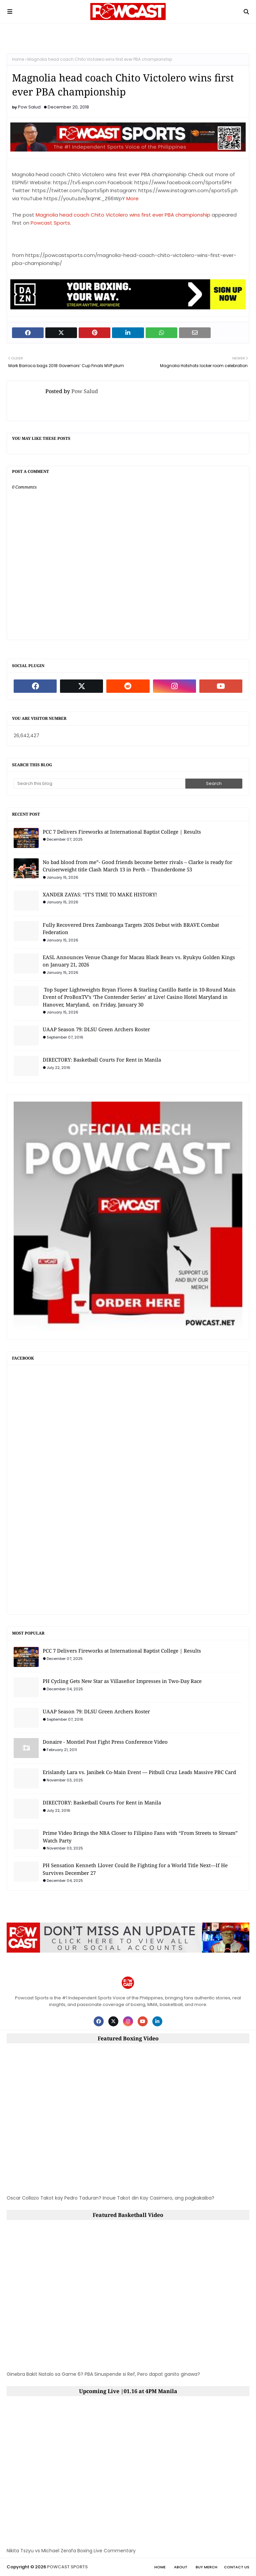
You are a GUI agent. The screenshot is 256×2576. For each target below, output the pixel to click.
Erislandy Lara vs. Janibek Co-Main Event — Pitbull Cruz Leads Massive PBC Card (139, 1772)
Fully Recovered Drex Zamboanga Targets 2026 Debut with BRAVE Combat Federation (131, 928)
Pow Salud (29, 107)
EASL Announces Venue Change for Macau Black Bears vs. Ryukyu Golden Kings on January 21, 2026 (139, 961)
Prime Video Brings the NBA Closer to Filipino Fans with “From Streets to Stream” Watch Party (140, 1836)
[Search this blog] (99, 784)
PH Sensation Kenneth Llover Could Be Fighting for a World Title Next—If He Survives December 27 (135, 1869)
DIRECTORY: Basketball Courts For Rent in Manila (102, 1059)
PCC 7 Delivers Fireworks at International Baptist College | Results (122, 831)
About (180, 2567)
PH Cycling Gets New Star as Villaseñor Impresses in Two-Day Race (122, 1681)
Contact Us (236, 2567)
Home (18, 59)
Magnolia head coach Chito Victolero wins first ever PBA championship (123, 214)
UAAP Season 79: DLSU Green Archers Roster (96, 1029)
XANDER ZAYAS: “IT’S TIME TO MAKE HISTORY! (100, 894)
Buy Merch (206, 2567)
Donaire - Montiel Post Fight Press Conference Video (105, 1741)
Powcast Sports (50, 222)
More (132, 198)
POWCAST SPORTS (67, 2567)
